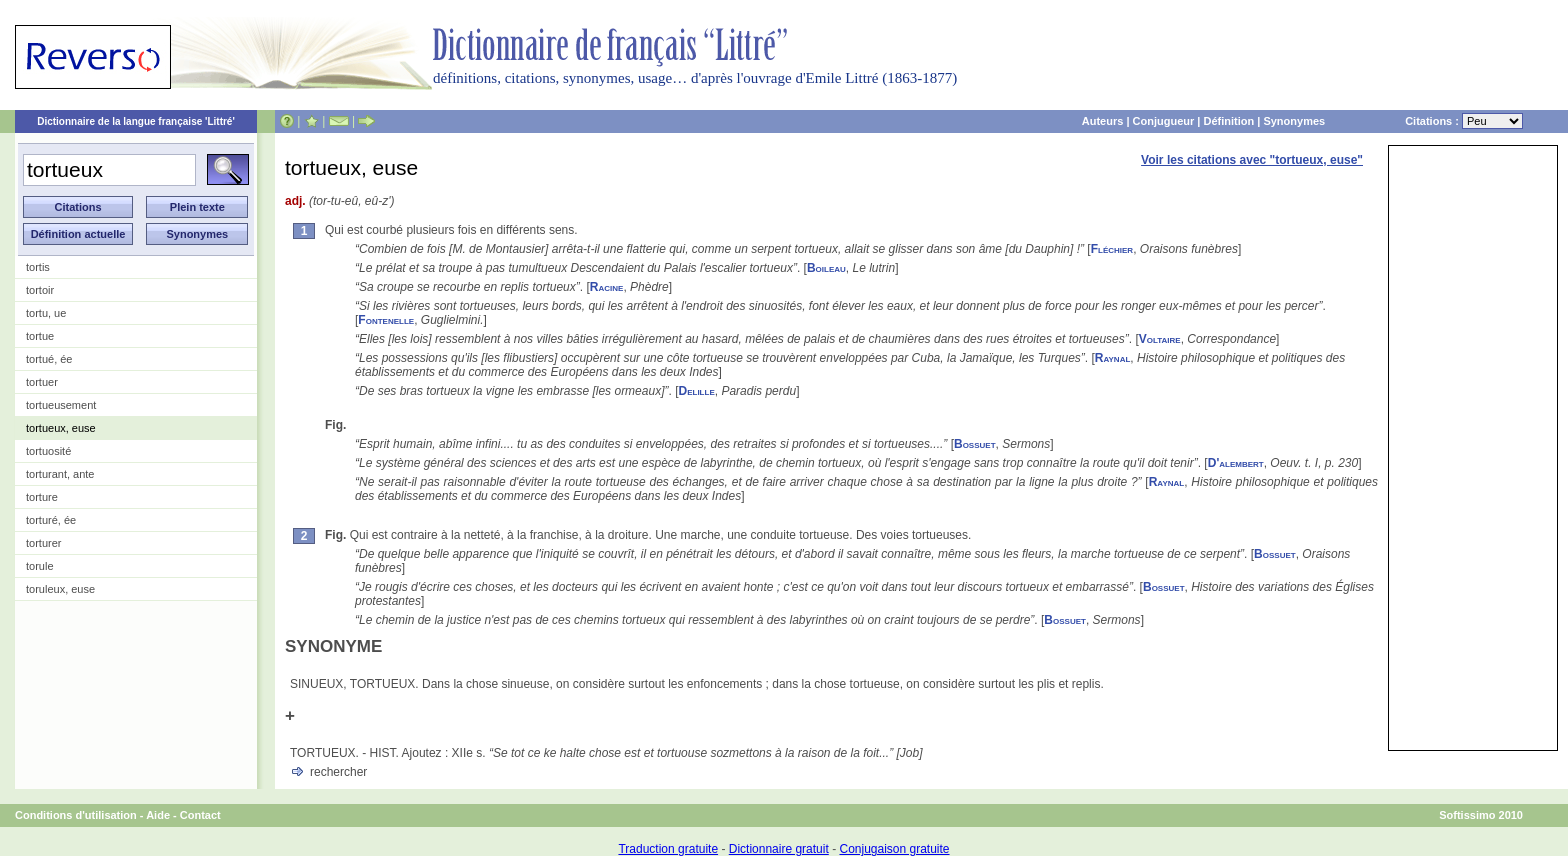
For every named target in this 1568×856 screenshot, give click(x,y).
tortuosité (48, 451)
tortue (40, 336)
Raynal (1113, 358)
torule (40, 566)
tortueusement (61, 405)
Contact (200, 815)
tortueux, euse (61, 428)
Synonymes (1294, 121)
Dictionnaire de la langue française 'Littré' (136, 121)
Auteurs (1103, 121)
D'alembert (1236, 463)
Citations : (1464, 121)
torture (42, 497)
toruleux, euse (60, 589)
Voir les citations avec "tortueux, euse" (1252, 160)
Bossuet (975, 444)
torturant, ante (60, 474)
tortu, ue (46, 313)
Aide (158, 815)
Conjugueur (1164, 121)
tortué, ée (49, 359)
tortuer (42, 382)
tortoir (40, 290)
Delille (697, 391)
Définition (1228, 121)
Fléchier (1112, 249)
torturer (43, 543)
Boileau (826, 268)
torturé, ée (51, 520)
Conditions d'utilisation (76, 815)
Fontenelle (386, 320)
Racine (607, 287)
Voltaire (1160, 339)
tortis (38, 267)
